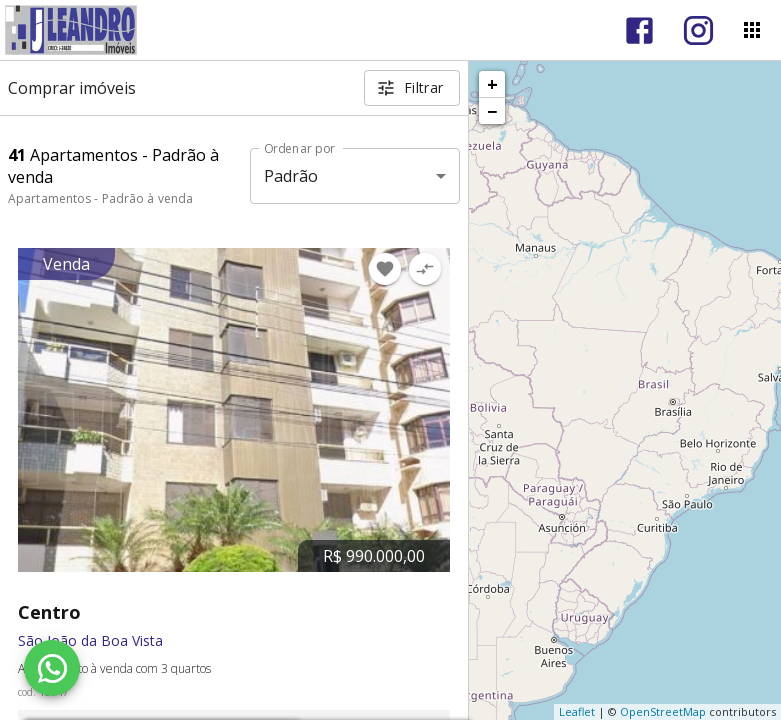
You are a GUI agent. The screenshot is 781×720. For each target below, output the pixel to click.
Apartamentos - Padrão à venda (100, 198)
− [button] (492, 111)
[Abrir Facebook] (639, 30)
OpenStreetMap (663, 711)
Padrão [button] (291, 176)
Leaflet (577, 711)
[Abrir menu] (752, 30)
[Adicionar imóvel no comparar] (425, 269)
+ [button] (492, 84)
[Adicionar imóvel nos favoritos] (385, 269)
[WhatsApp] (52, 668)
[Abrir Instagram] (698, 30)
